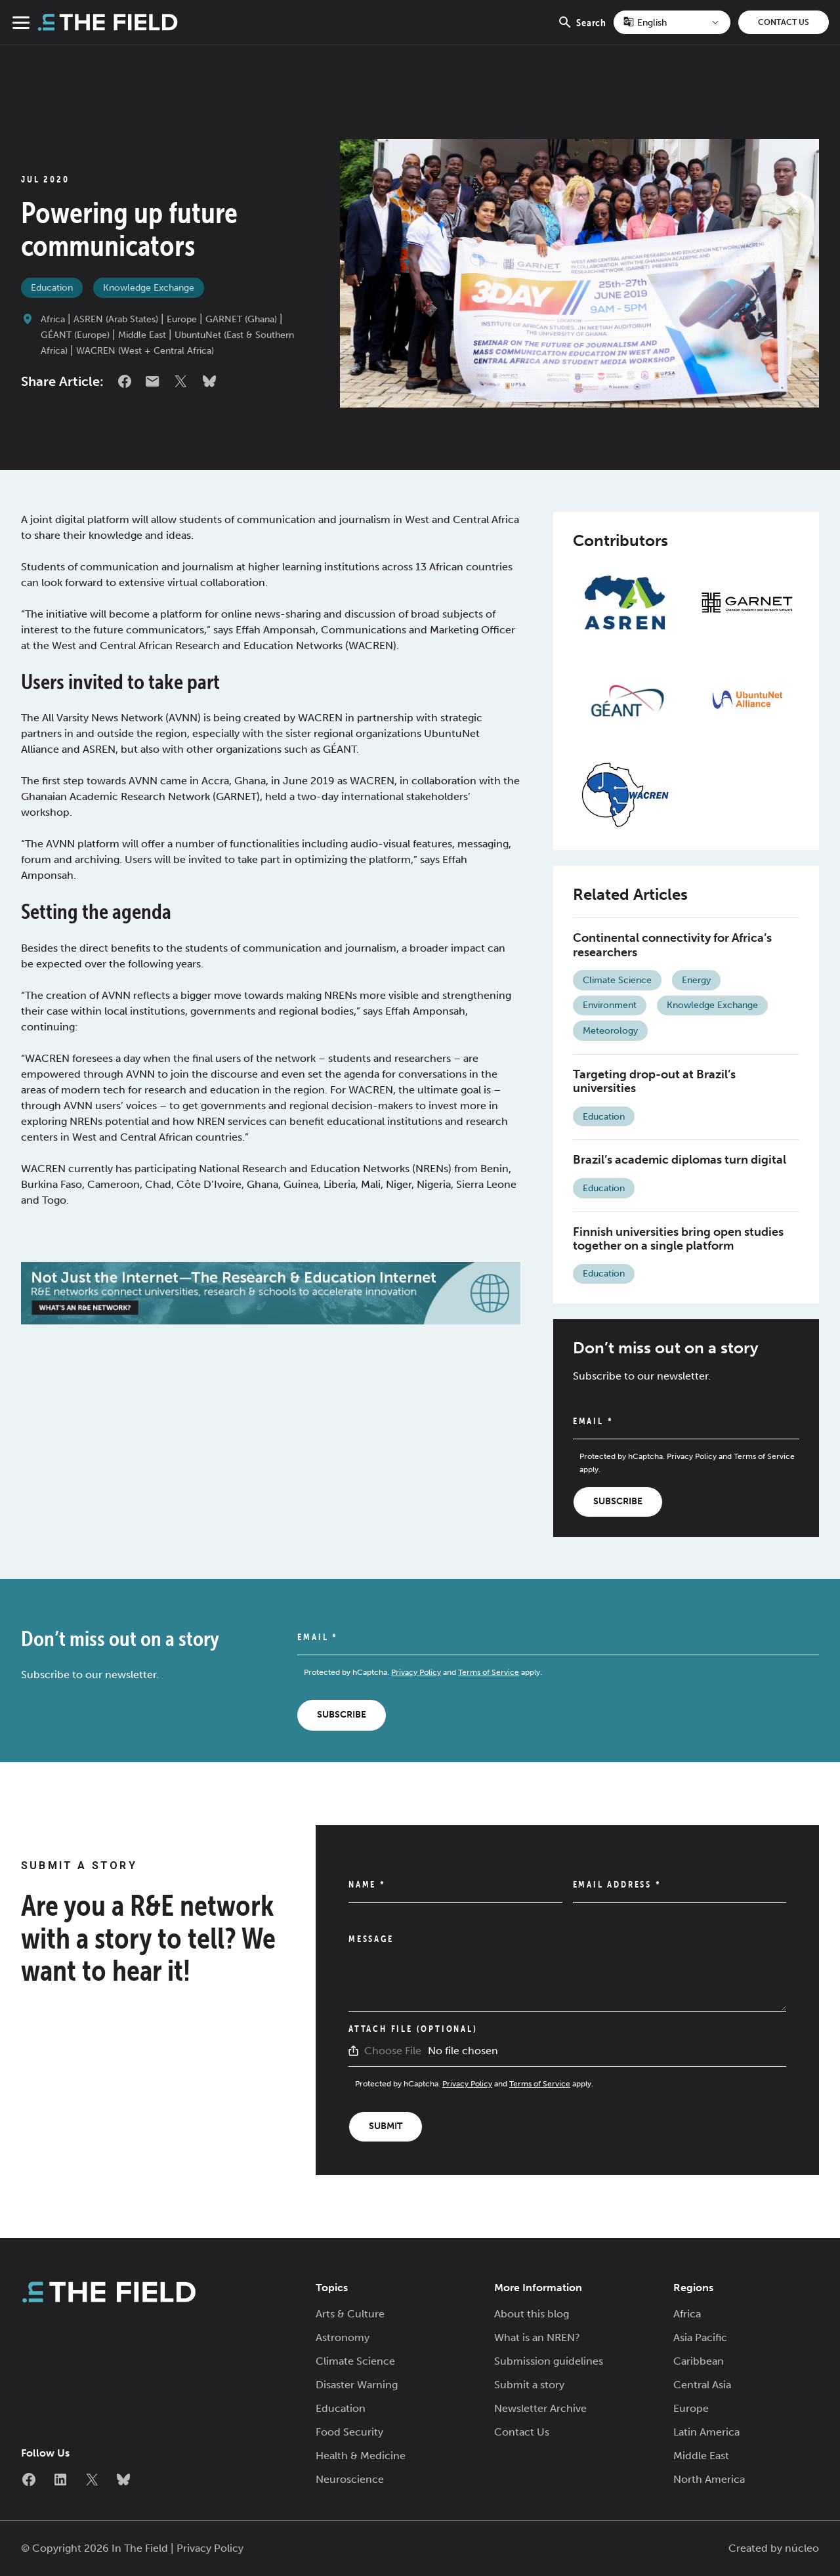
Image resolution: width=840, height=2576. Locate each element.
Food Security (349, 2432)
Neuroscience (350, 2479)
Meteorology (610, 1030)
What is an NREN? (537, 2337)
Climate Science (617, 980)
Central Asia (702, 2384)
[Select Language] (672, 22)
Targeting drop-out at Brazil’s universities (654, 1081)
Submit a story (529, 2384)
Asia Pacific (700, 2337)
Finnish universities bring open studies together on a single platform (678, 1239)
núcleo (802, 2548)
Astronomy (342, 2337)
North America (709, 2479)
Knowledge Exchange (148, 287)
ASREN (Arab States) (116, 319)
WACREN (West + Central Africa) (145, 350)
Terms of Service (764, 1456)
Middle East (142, 335)
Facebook (125, 381)
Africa (53, 319)
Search (581, 29)
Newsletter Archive (540, 2408)
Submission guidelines (548, 2361)
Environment (610, 1005)
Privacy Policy (692, 1456)
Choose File (392, 2050)
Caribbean (698, 2361)
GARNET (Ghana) (241, 319)
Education (52, 287)
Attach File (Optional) (413, 2029)
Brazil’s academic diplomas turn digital (679, 1159)
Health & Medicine (361, 2455)
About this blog (531, 2314)
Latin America (706, 2432)
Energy (696, 980)
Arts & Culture (350, 2314)
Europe (182, 319)
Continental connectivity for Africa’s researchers (672, 945)
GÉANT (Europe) (75, 335)
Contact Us (783, 22)
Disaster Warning (357, 2384)
